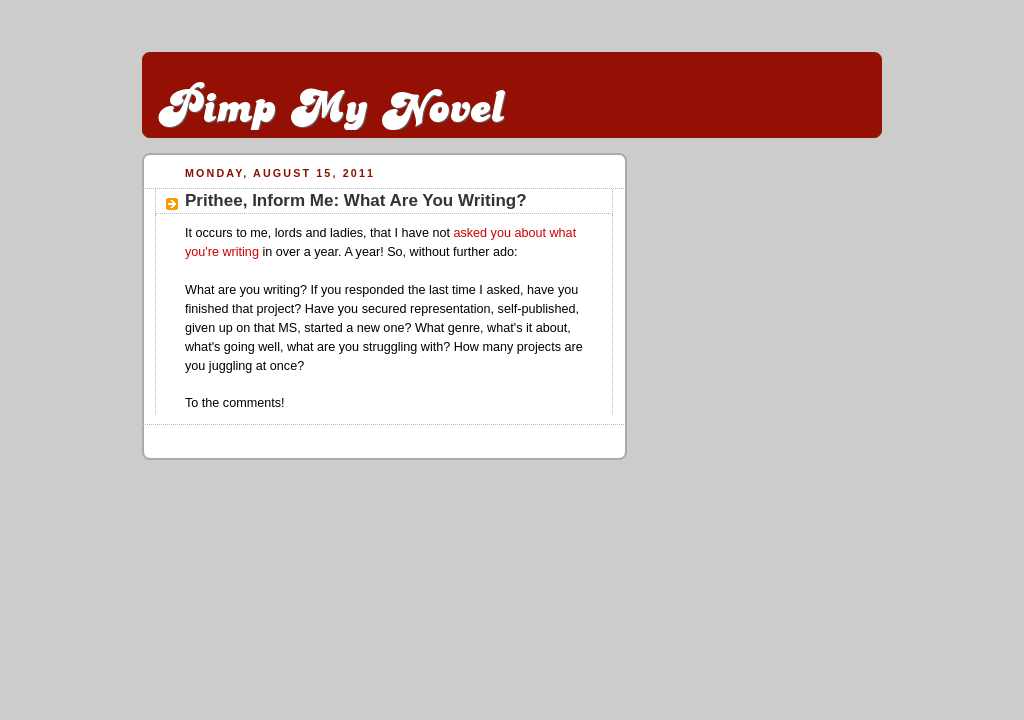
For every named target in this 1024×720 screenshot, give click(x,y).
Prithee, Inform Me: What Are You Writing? (356, 200)
